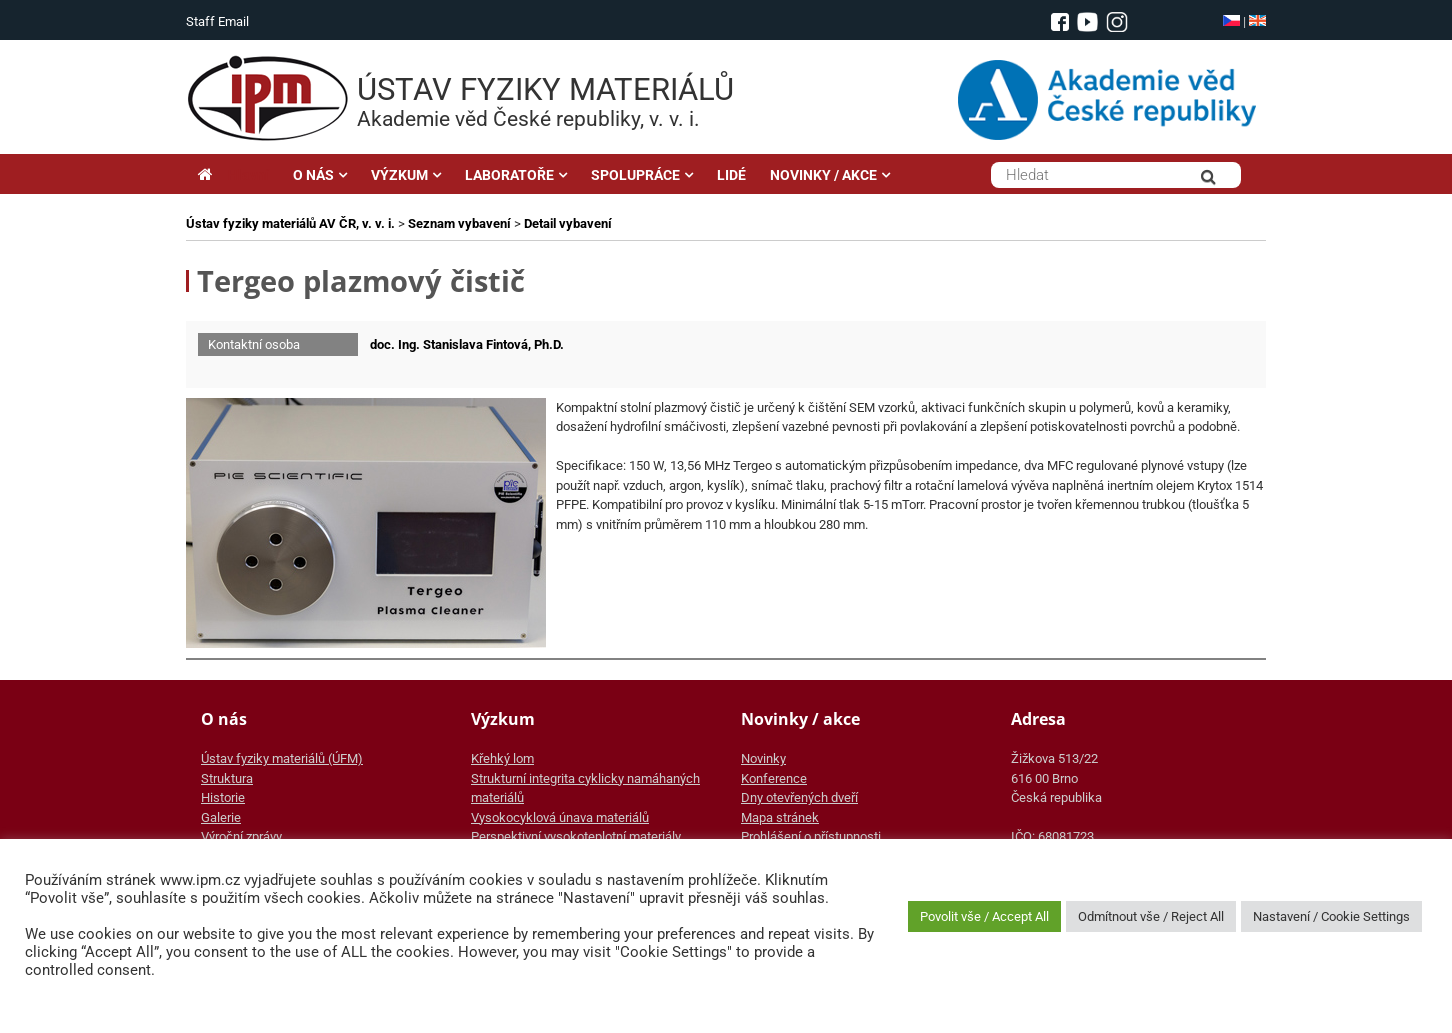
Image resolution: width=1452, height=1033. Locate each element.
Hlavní (233, 175)
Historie (223, 797)
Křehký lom (502, 758)
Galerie (221, 817)
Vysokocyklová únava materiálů (560, 817)
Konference (774, 778)
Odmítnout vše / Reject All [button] (1151, 916)
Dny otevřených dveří (799, 797)
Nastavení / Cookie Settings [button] (1331, 916)
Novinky (763, 758)
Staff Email (217, 21)
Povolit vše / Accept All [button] (984, 916)
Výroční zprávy (241, 836)
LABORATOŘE (509, 175)
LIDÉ (731, 175)
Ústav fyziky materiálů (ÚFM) (282, 758)
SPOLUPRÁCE (635, 175)
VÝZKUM (399, 175)
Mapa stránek (780, 817)
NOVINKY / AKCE (823, 175)
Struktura (227, 778)
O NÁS (313, 175)
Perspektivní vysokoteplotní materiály (576, 836)
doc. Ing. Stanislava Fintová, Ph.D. (467, 344)
